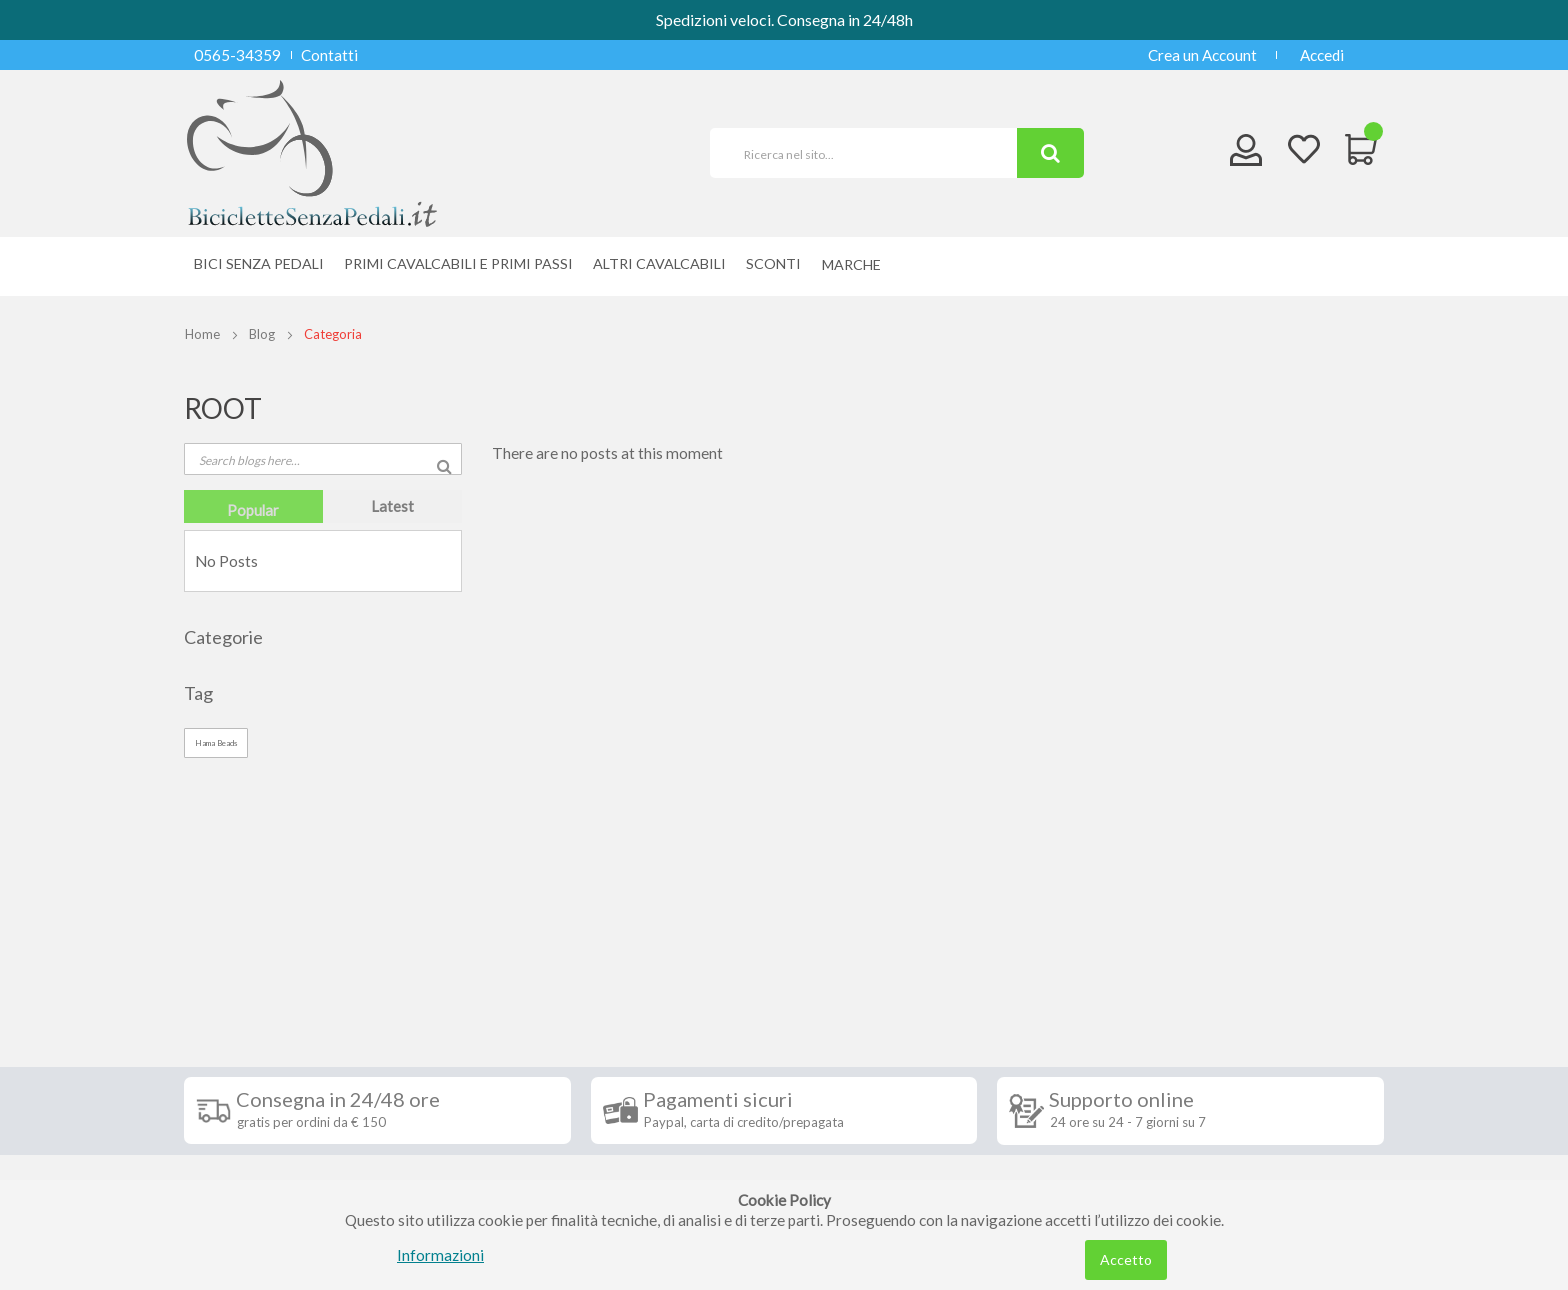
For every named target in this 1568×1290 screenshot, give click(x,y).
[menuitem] (856, 264)
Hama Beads (216, 743)
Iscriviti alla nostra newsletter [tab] (933, 951)
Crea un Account (1202, 55)
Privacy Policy (247, 1117)
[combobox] (872, 153)
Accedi (1322, 55)
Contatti (329, 55)
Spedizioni (233, 997)
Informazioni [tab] (257, 951)
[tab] (253, 506)
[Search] (1050, 153)
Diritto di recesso (257, 1057)
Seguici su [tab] (444, 951)
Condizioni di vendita (268, 1027)
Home (202, 334)
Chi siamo (232, 1177)
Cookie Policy (245, 1147)
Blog (262, 334)
